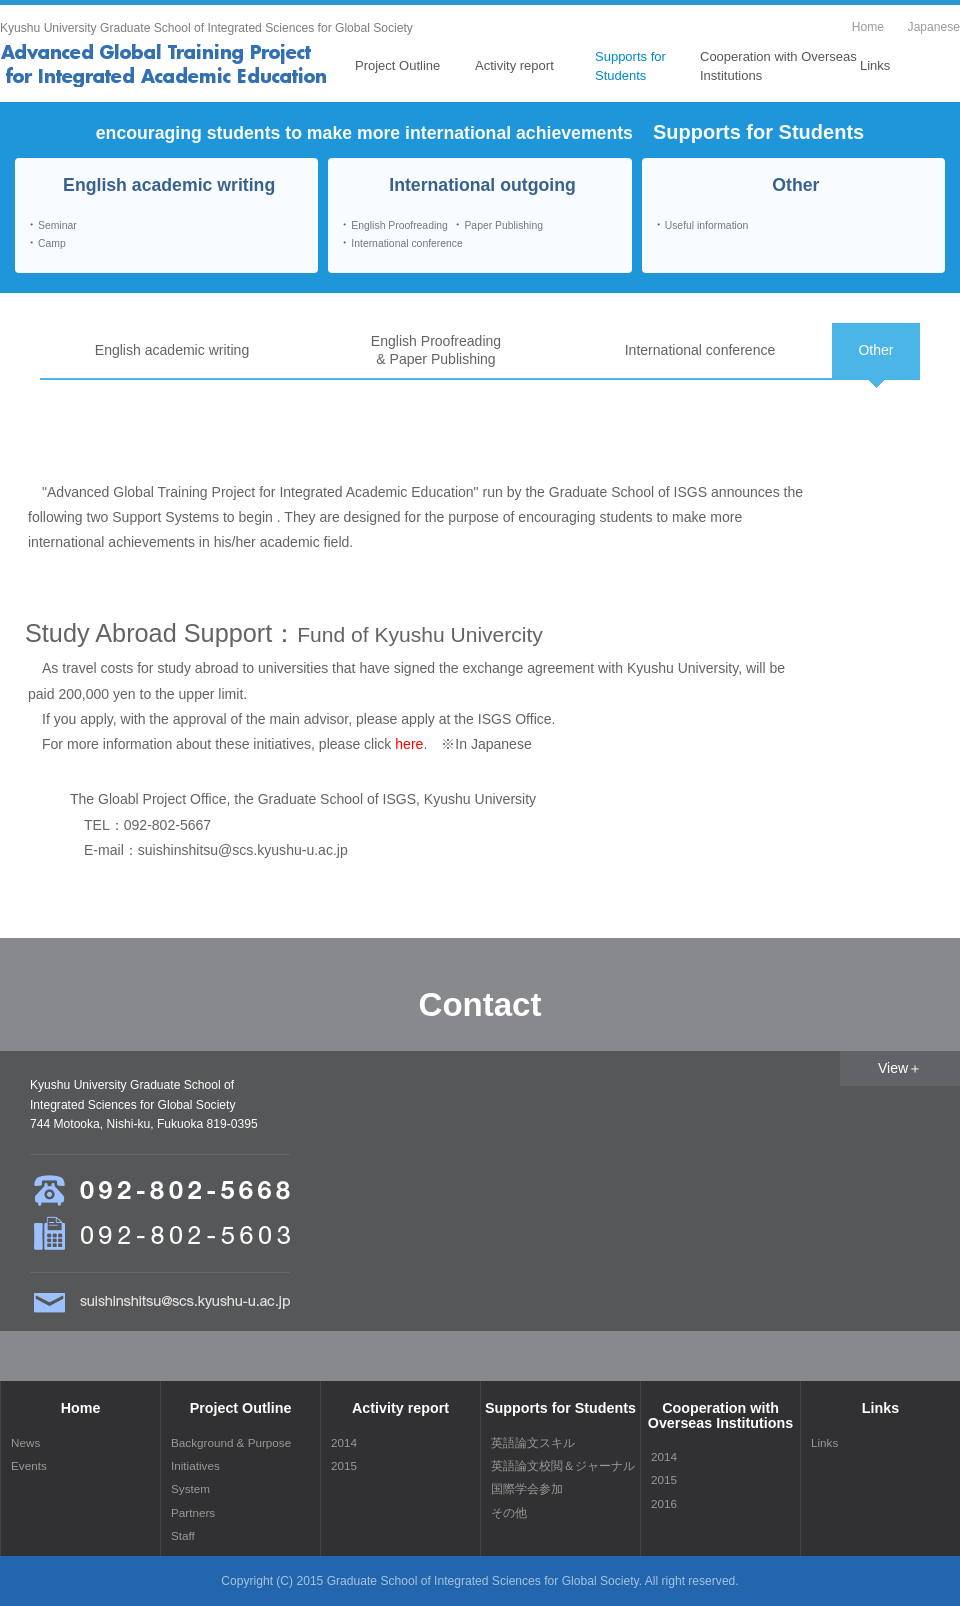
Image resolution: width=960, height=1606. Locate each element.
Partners (193, 1512)
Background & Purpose (231, 1442)
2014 (344, 1442)
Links (875, 65)
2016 (664, 1503)
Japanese (934, 27)
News (25, 1442)
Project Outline (397, 65)
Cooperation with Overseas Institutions (778, 65)
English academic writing (172, 350)
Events (29, 1465)
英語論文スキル (533, 1442)
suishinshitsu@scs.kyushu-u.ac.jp (243, 850)
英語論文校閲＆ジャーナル (563, 1465)
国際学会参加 (527, 1488)
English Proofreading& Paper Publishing (436, 350)
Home (868, 27)
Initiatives (195, 1465)
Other (875, 350)
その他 (509, 1512)
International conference (700, 350)
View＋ (900, 1068)
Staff (183, 1535)
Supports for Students (630, 65)
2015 (344, 1465)
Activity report (514, 65)
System (190, 1488)
